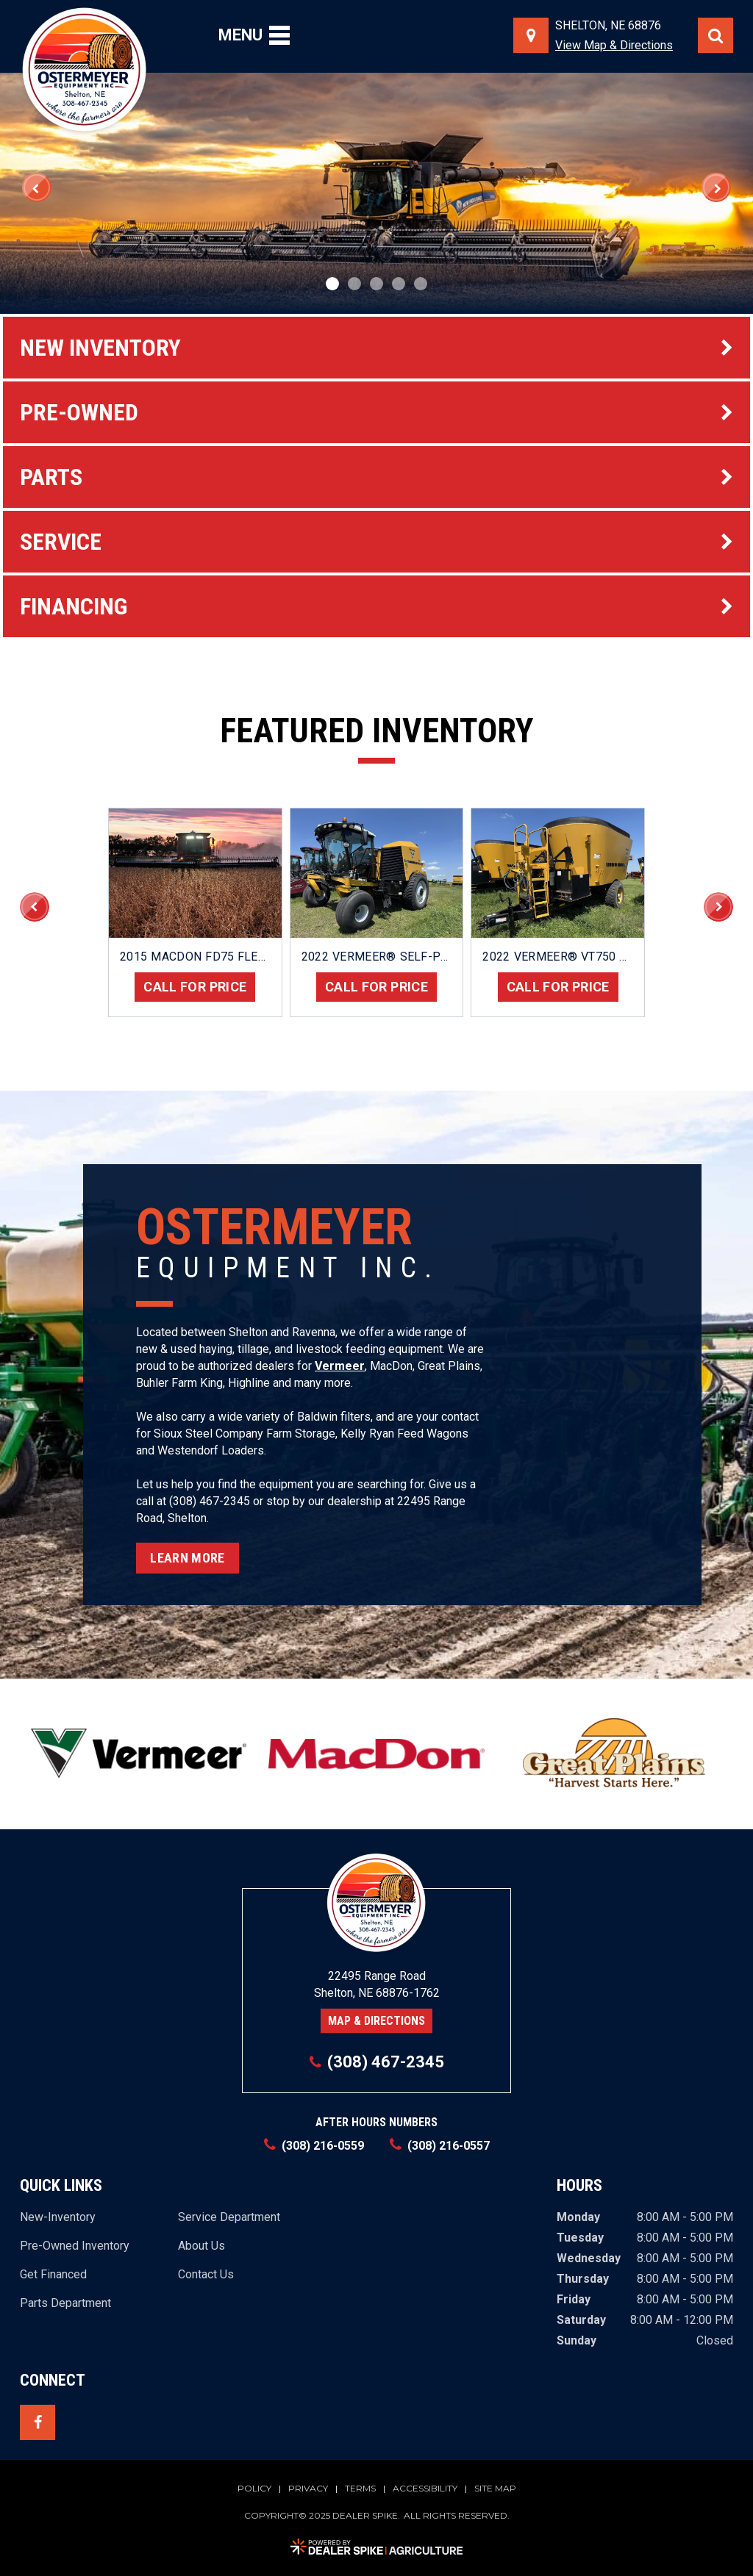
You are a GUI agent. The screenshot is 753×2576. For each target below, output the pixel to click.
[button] (36, 187)
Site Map (495, 2488)
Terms (360, 2488)
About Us (201, 2246)
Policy (254, 2488)
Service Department (229, 2217)
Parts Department (65, 2303)
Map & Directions (376, 2021)
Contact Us (206, 2275)
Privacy (308, 2488)
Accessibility (425, 2488)
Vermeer (340, 1366)
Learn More (187, 1557)
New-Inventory (58, 2217)
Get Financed (53, 2275)
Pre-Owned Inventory (74, 2246)
